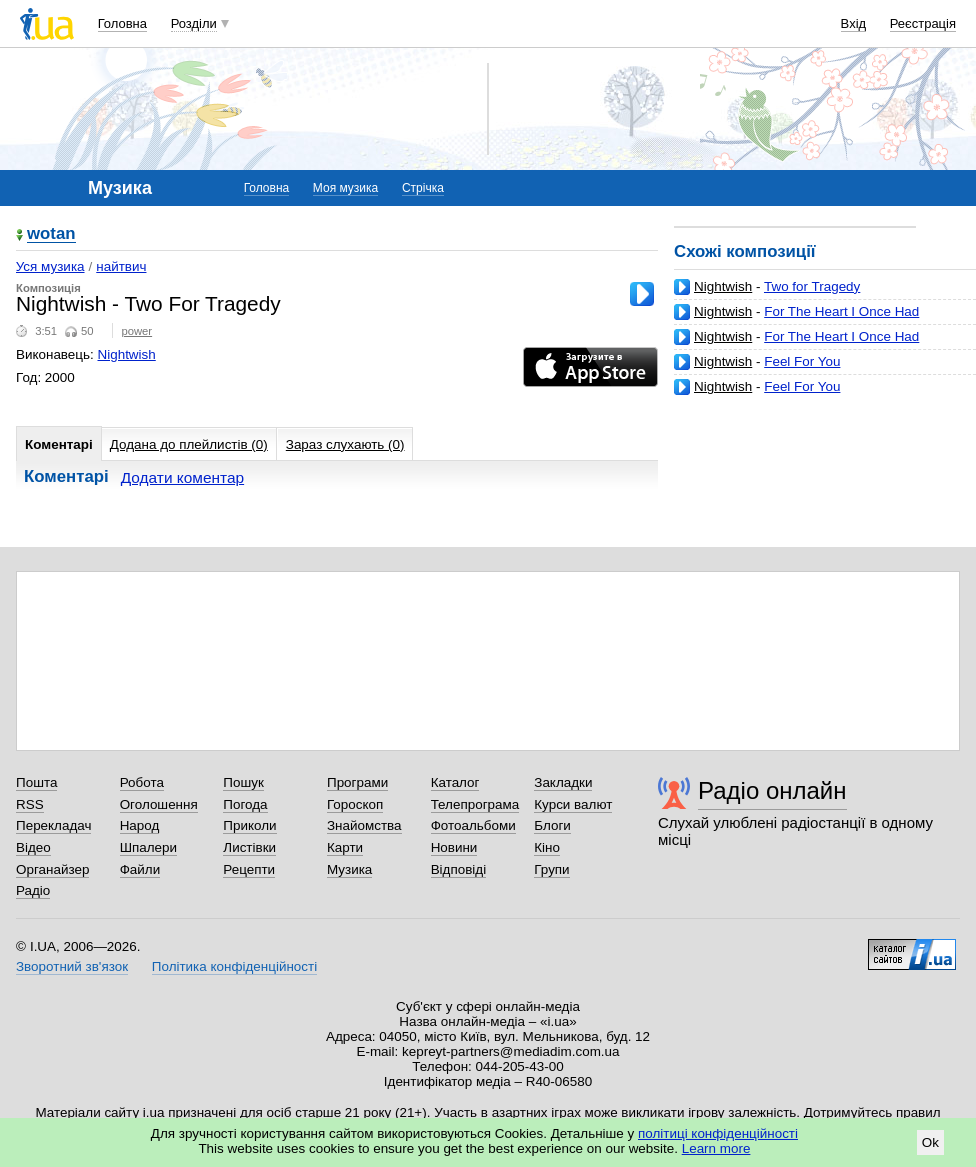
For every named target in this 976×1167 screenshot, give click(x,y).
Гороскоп (355, 804)
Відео (33, 847)
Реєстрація (923, 23)
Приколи (249, 825)
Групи (551, 869)
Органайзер (52, 869)
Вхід (854, 23)
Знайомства (364, 825)
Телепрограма (475, 804)
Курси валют (573, 804)
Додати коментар (182, 477)
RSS (30, 804)
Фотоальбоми (473, 825)
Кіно (547, 847)
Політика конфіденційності (234, 966)
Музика (349, 869)
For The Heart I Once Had (841, 311)
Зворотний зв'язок (72, 966)
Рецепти (249, 869)
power (136, 331)
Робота (142, 782)
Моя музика (345, 188)
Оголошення (159, 804)
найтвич (121, 266)
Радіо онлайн (772, 790)
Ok (930, 1142)
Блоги (552, 825)
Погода (245, 804)
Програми (357, 782)
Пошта (36, 782)
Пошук (243, 782)
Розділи (194, 23)
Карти (345, 847)
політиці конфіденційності (718, 1133)
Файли (140, 869)
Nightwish (723, 286)
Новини (454, 847)
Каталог (455, 782)
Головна (122, 23)
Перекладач (53, 825)
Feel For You (802, 361)
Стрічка (423, 188)
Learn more (716, 1148)
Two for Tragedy (812, 286)
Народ (140, 825)
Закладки (563, 782)
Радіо (33, 890)
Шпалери (148, 847)
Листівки (249, 847)
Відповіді (459, 869)
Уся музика (50, 266)
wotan (51, 234)
